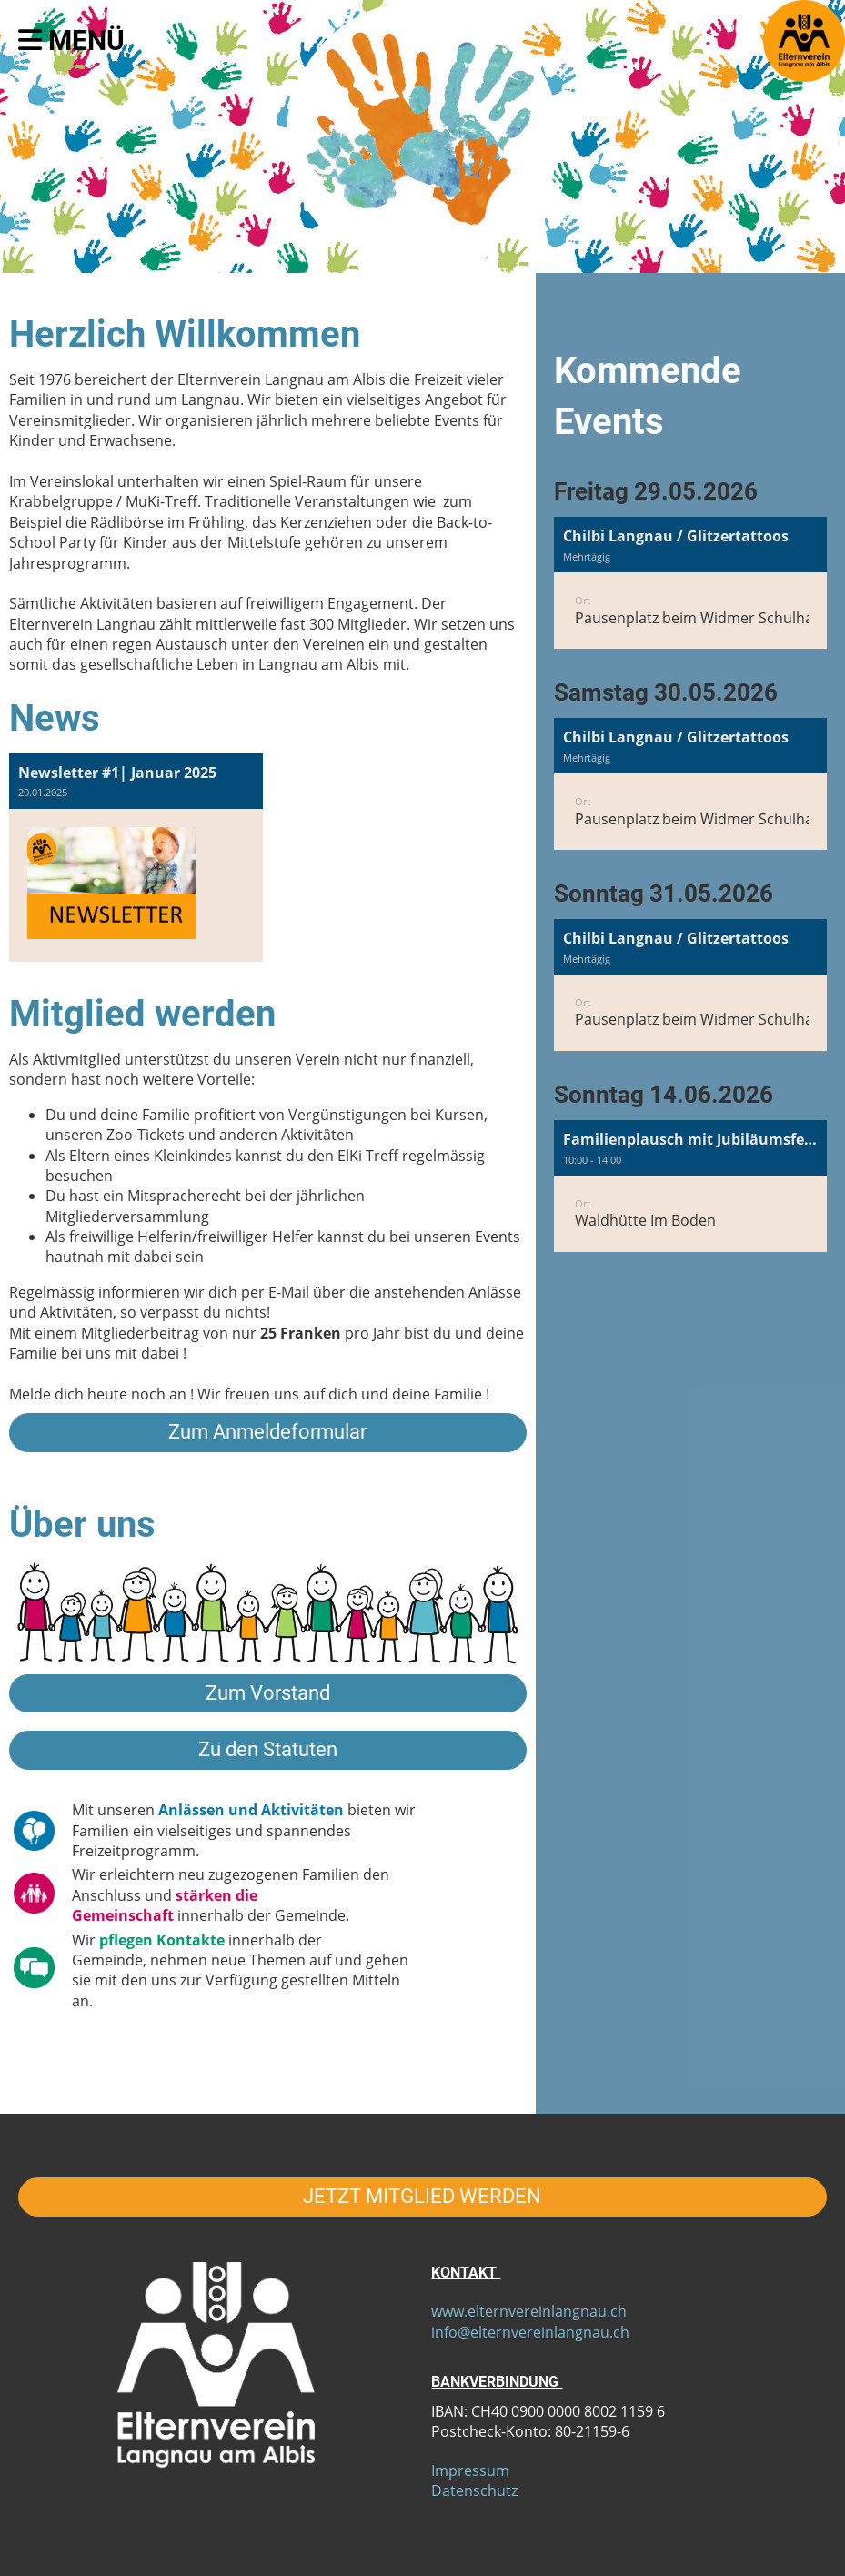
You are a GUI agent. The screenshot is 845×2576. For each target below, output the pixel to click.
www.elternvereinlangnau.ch (529, 2311)
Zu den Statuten (267, 1749)
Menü (71, 40)
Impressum (470, 2470)
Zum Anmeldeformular (267, 1431)
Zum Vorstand (268, 1693)
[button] (690, 583)
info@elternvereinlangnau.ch (530, 2332)
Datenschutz (474, 2490)
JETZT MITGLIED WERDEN (422, 2196)
